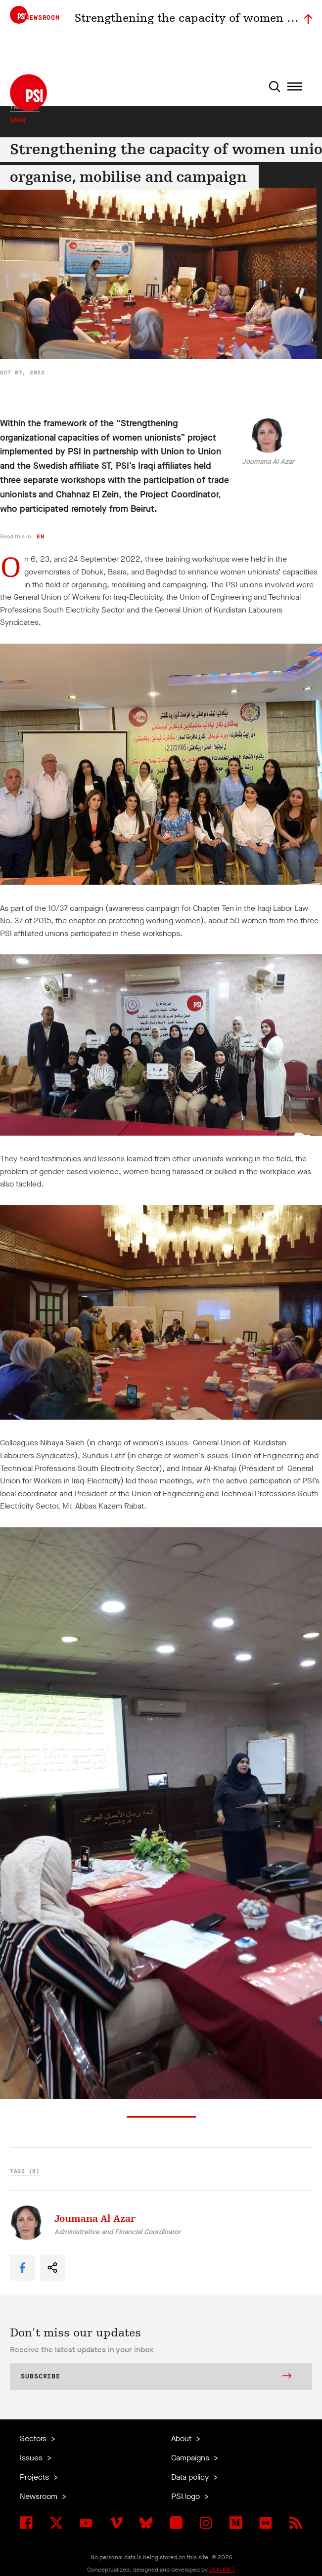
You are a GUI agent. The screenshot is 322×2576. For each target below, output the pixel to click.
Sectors (34, 2438)
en (40, 536)
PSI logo (186, 2496)
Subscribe (156, 2377)
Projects (35, 2477)
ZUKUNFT (222, 2570)
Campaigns (191, 2458)
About (182, 2438)
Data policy (191, 2477)
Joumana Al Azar (268, 461)
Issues (32, 2458)
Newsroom (39, 2496)
